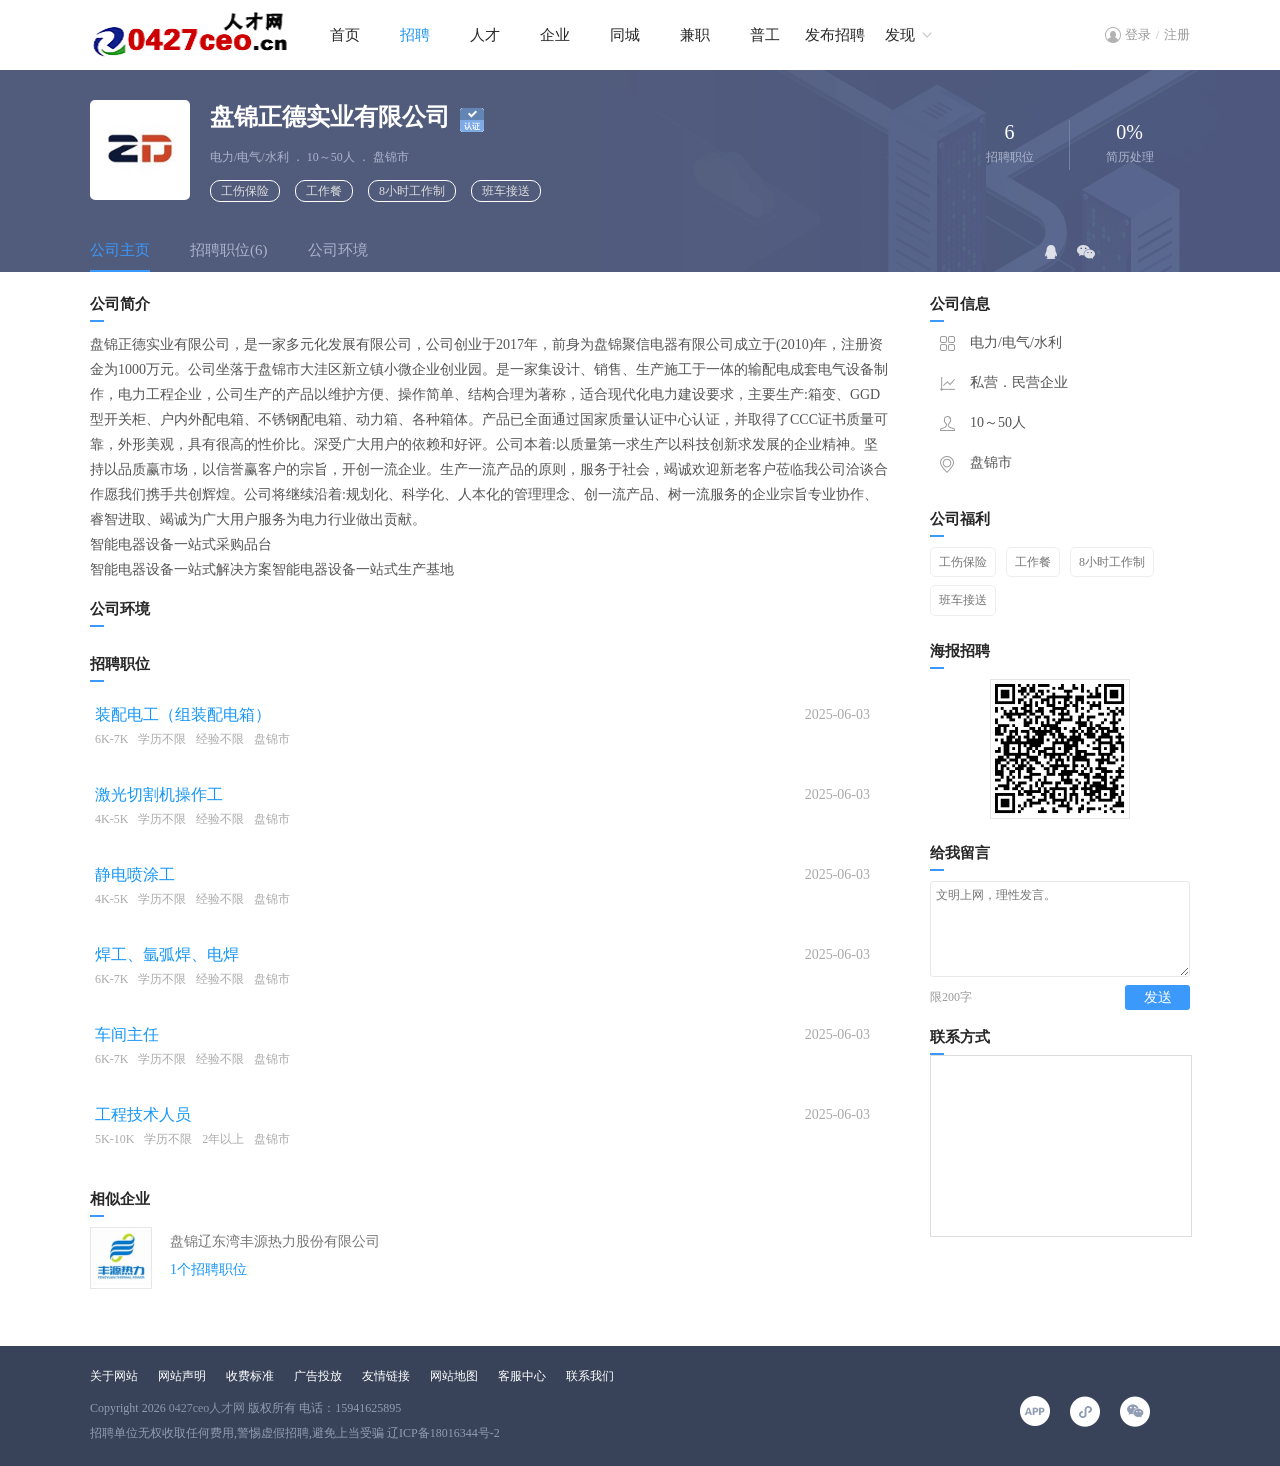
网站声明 (182, 1376)
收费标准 (250, 1376)
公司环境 (338, 250)
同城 (625, 35)
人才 (485, 35)
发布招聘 (835, 35)
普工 (765, 35)
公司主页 (120, 250)
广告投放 (318, 1376)
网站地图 (454, 1376)
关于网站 (114, 1376)
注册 (1177, 34)
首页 (345, 35)
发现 (900, 35)
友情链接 (386, 1376)
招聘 (415, 35)
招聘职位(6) (229, 250)
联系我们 (590, 1376)
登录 (1138, 34)
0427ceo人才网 (207, 1408)
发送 (1158, 1015)
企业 (555, 35)
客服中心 (522, 1376)
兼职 (695, 35)
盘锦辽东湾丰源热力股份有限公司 (275, 1241)
